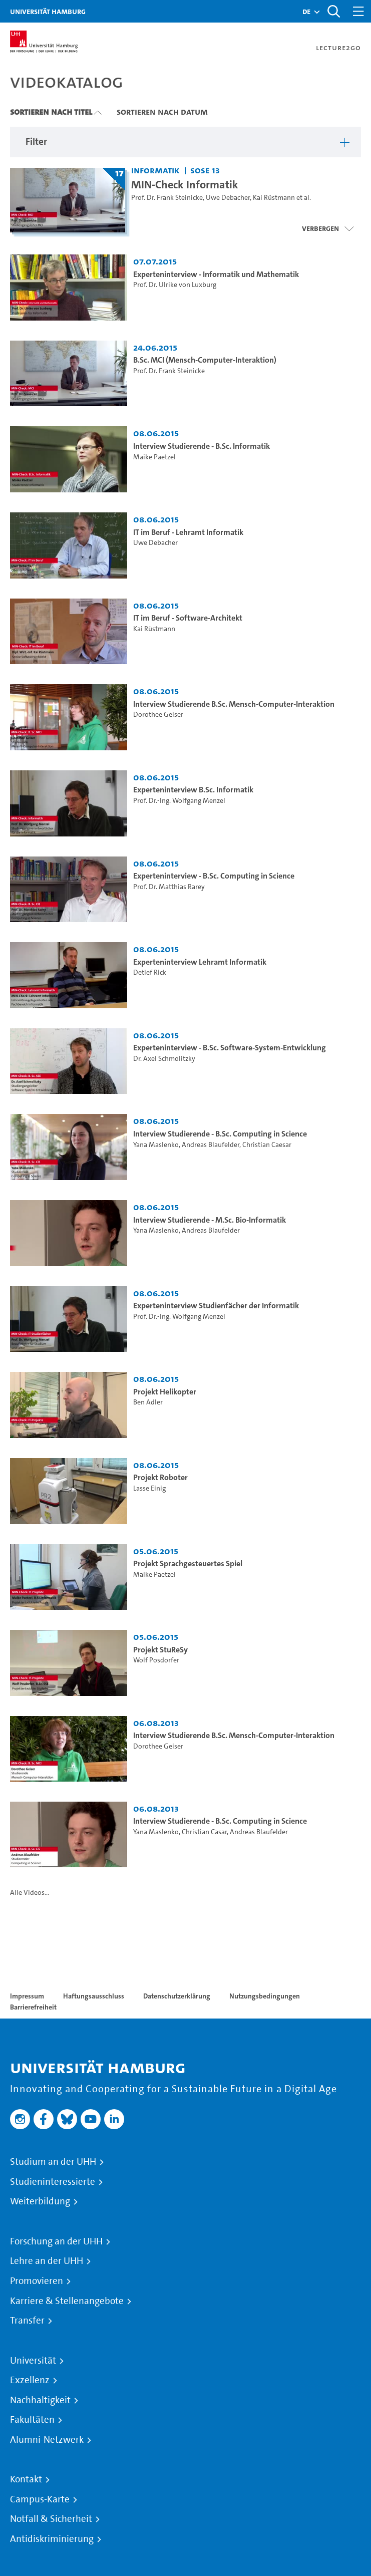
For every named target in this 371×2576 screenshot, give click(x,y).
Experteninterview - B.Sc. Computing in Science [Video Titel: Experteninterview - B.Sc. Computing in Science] (213, 876)
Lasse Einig (149, 1488)
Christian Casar (204, 1832)
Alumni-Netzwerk (47, 2439)
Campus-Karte (40, 2499)
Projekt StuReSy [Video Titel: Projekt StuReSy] (160, 1649)
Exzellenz (30, 2380)
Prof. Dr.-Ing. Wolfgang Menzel (179, 800)
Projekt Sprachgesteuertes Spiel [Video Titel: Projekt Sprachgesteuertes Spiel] (187, 1563)
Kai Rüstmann (274, 197)
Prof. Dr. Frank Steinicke (167, 197)
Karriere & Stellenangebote (67, 2301)
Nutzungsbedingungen (264, 1996)
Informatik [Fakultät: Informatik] (155, 170)
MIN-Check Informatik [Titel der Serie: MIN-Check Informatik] (184, 184)
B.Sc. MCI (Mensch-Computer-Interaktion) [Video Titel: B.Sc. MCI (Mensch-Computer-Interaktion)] (204, 360)
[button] (306, 12)
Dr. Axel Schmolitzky (164, 1058)
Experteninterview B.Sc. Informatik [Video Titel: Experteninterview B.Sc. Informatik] (193, 789)
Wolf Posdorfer (156, 1660)
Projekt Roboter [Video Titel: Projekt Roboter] (160, 1477)
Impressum (27, 1996)
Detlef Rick (149, 972)
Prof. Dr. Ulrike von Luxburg (174, 285)
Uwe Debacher (228, 197)
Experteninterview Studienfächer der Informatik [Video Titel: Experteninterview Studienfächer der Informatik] (216, 1305)
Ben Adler (148, 1402)
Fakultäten (32, 2419)
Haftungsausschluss (93, 1996)
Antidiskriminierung (52, 2538)
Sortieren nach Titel (51, 112)
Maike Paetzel (154, 457)
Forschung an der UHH (56, 2241)
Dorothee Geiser (158, 714)
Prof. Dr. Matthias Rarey (169, 887)
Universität (33, 2360)
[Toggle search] (333, 11)
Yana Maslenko (156, 1145)
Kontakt (26, 2479)
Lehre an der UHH (46, 2260)
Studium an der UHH (53, 2161)
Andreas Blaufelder (210, 1145)
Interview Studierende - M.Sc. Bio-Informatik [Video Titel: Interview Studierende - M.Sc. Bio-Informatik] (209, 1220)
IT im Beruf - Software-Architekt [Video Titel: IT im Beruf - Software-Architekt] (187, 618)
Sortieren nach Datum (162, 112)
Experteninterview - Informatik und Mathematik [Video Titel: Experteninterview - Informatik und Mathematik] (216, 274)
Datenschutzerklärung (176, 1996)
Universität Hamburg (48, 11)
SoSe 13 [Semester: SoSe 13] (205, 170)
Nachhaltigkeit (40, 2400)
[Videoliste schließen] (327, 228)
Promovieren (36, 2280)
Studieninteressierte (52, 2181)
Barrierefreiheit (33, 2007)
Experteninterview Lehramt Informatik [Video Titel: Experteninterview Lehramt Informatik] (199, 962)
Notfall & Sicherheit (51, 2518)
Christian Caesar (266, 1145)
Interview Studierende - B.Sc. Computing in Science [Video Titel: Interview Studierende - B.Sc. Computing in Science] (220, 1133)
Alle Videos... (29, 1892)
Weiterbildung (40, 2201)
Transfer (27, 2320)
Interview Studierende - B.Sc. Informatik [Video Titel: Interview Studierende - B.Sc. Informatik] (201, 446)
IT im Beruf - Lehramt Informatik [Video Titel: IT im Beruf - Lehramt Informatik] (188, 532)
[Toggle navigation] (358, 11)
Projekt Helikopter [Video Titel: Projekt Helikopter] (164, 1391)
